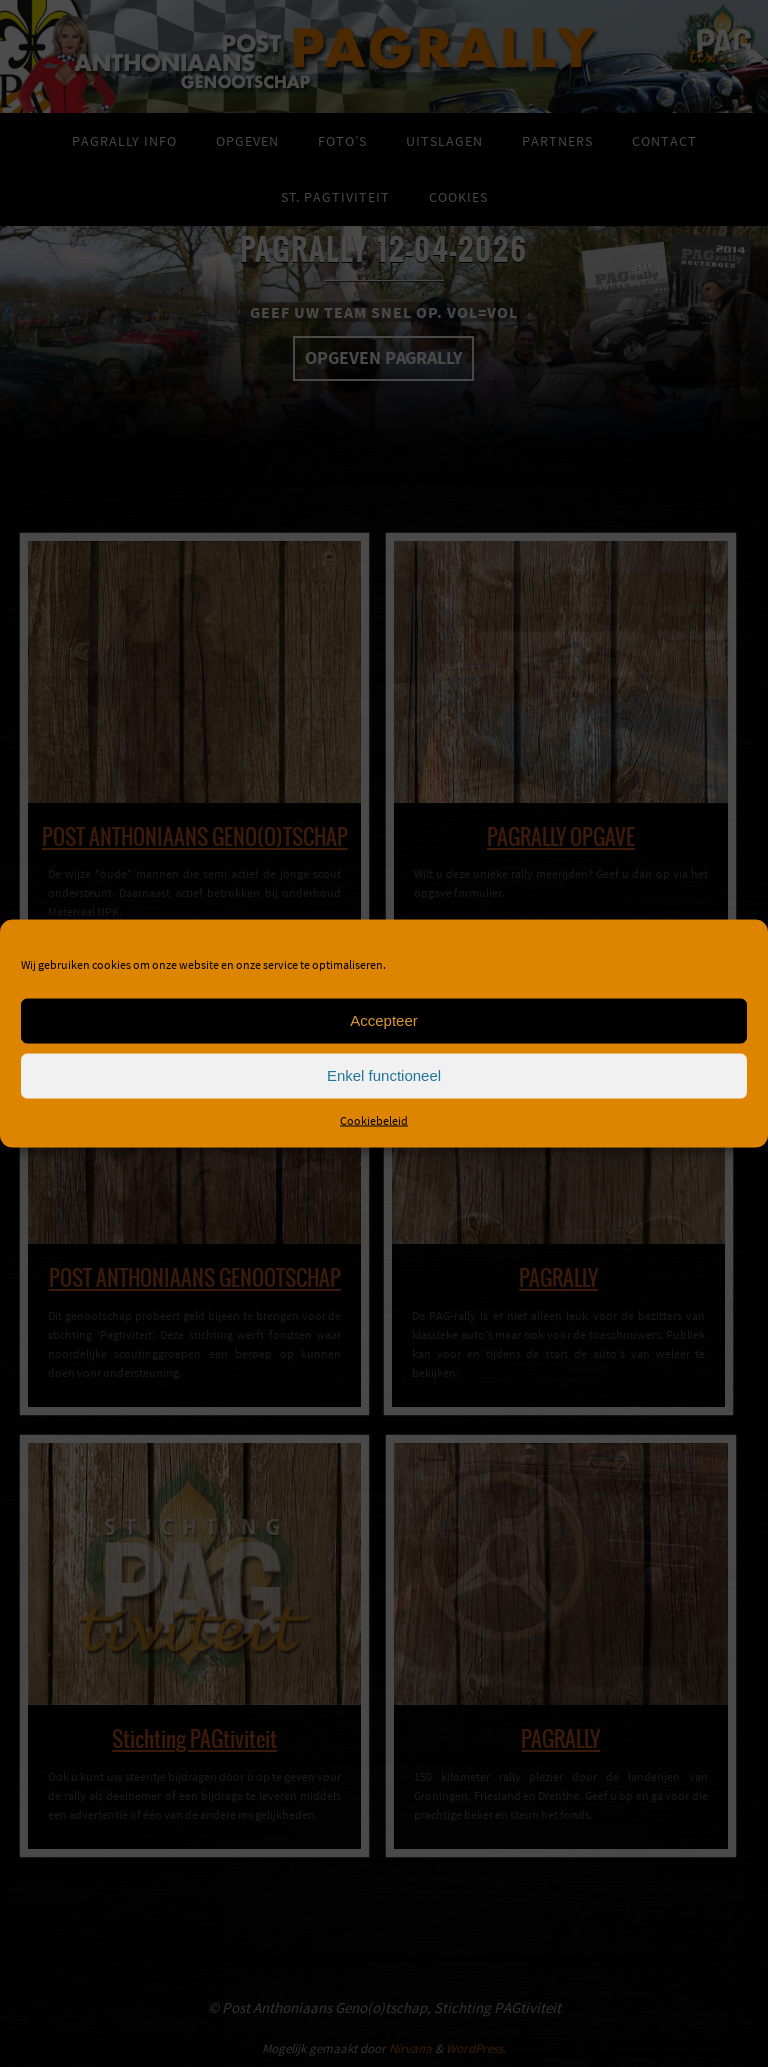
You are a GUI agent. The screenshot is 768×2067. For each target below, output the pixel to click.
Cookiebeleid (374, 1119)
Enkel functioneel (384, 1075)
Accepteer (384, 1020)
